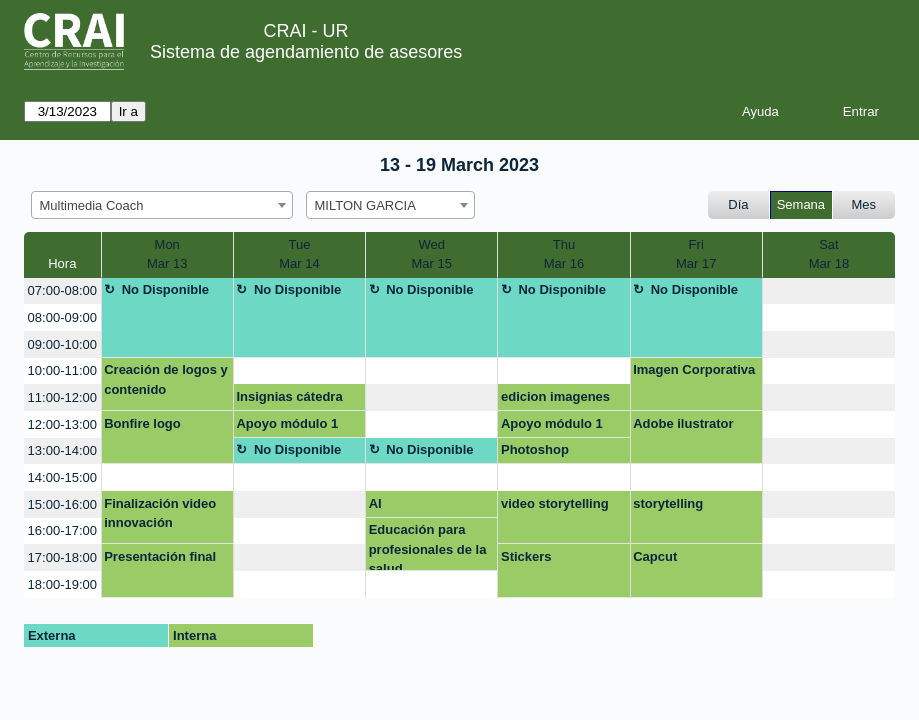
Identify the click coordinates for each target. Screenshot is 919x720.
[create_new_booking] (829, 291)
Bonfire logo (142, 423)
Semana (801, 204)
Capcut (655, 556)
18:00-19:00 (62, 584)
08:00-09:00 (62, 317)
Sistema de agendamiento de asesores (306, 52)
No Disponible (165, 289)
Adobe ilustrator (683, 423)
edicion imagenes (555, 396)
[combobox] (162, 205)
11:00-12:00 (62, 397)
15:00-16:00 (62, 504)
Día (738, 204)
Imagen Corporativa (694, 369)
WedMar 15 (431, 254)
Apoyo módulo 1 (287, 423)
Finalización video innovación (160, 513)
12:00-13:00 (62, 424)
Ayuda (760, 111)
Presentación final (160, 556)
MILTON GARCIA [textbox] (365, 205)
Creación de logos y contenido (166, 379)
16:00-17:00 (62, 530)
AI (375, 503)
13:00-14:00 (62, 450)
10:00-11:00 (62, 370)
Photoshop (535, 449)
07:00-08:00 (62, 290)
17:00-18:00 (62, 557)
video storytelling (555, 503)
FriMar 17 (696, 254)
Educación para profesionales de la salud (428, 546)
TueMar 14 (299, 254)
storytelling (668, 503)
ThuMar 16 (564, 254)
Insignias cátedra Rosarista (289, 400)
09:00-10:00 (62, 344)
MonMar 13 (167, 254)
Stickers (526, 556)
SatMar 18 (829, 254)
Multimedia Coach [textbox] (92, 205)
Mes (864, 204)
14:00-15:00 (62, 477)
